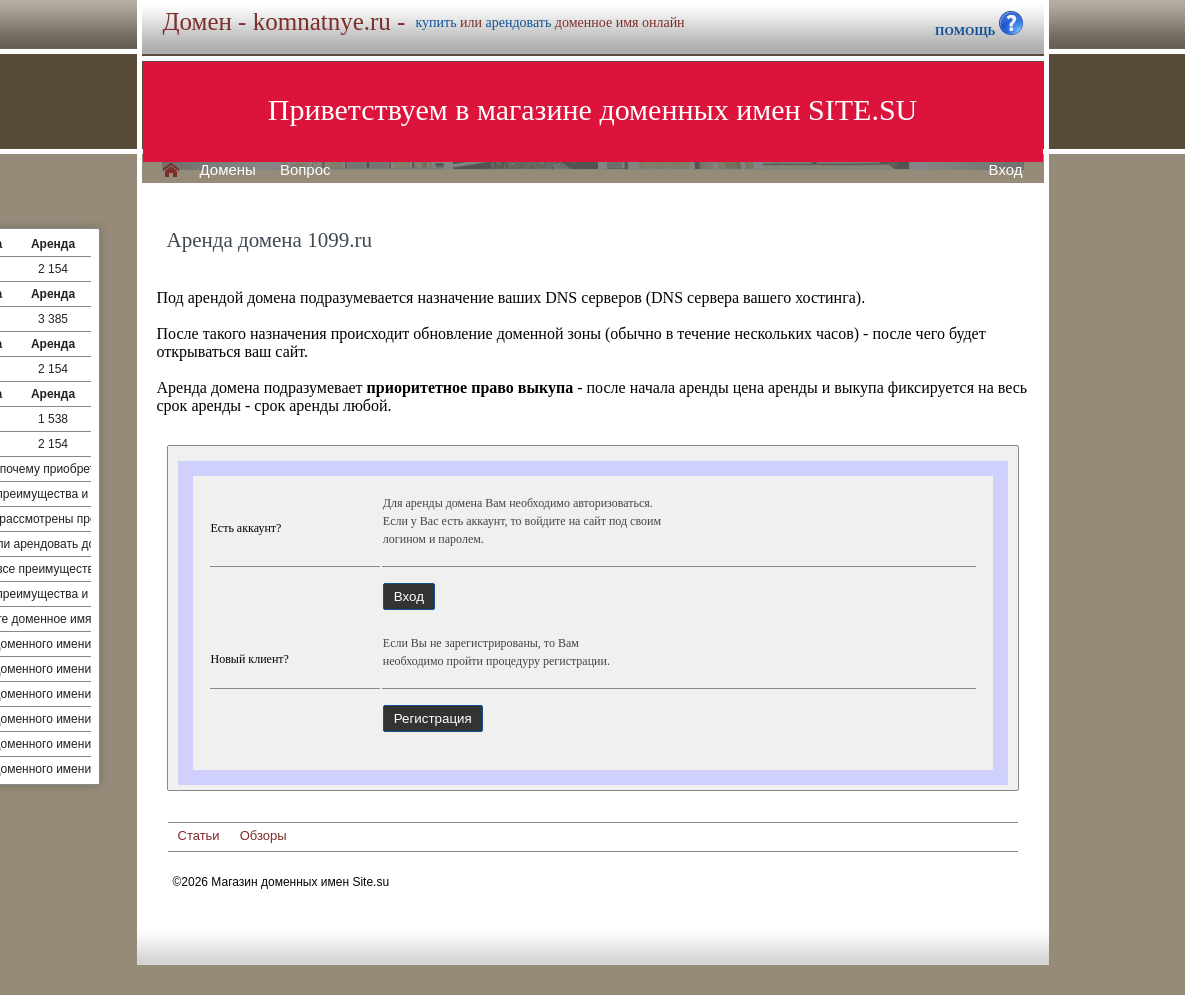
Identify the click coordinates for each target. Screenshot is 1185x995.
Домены (228, 170)
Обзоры (263, 835)
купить (435, 22)
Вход (1006, 170)
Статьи (199, 835)
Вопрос (305, 170)
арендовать (519, 22)
